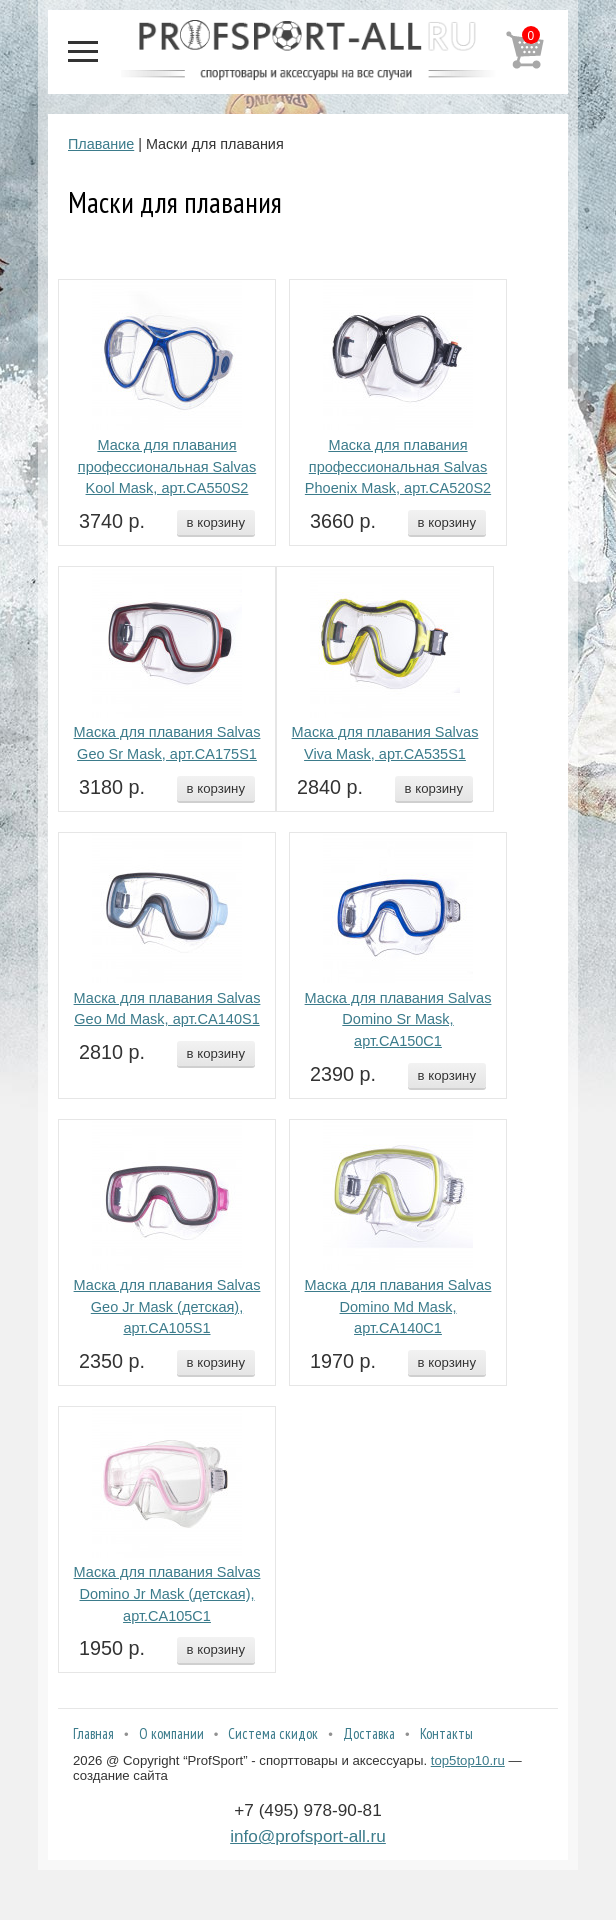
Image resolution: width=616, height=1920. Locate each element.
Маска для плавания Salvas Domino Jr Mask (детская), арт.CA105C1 (167, 1594)
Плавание (101, 144)
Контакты (446, 1733)
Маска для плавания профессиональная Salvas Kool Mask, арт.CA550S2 (167, 467)
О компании (171, 1733)
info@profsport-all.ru (308, 1836)
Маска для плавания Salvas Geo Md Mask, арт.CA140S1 (167, 1009)
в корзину (216, 522)
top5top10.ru (468, 1760)
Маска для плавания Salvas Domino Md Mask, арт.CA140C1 (398, 1307)
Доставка (369, 1733)
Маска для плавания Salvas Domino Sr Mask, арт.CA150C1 (398, 1020)
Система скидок (273, 1733)
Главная (93, 1733)
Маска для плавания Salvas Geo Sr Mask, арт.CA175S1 (167, 743)
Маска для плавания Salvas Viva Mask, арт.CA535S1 (385, 743)
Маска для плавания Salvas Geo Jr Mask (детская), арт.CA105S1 (167, 1307)
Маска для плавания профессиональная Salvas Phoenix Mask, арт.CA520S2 (398, 467)
